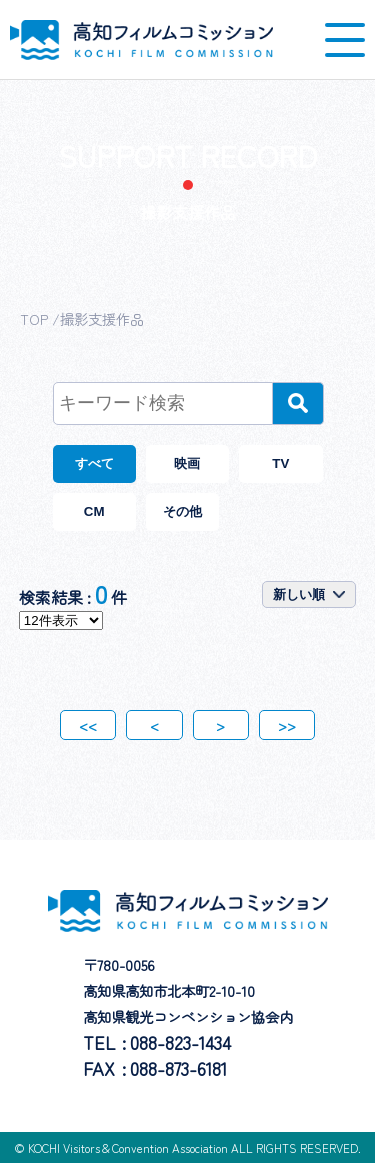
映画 (187, 463)
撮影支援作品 (102, 318)
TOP (34, 318)
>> (287, 725)
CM (94, 511)
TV (280, 463)
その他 (182, 511)
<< (88, 725)
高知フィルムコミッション (141, 40)
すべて (94, 463)
